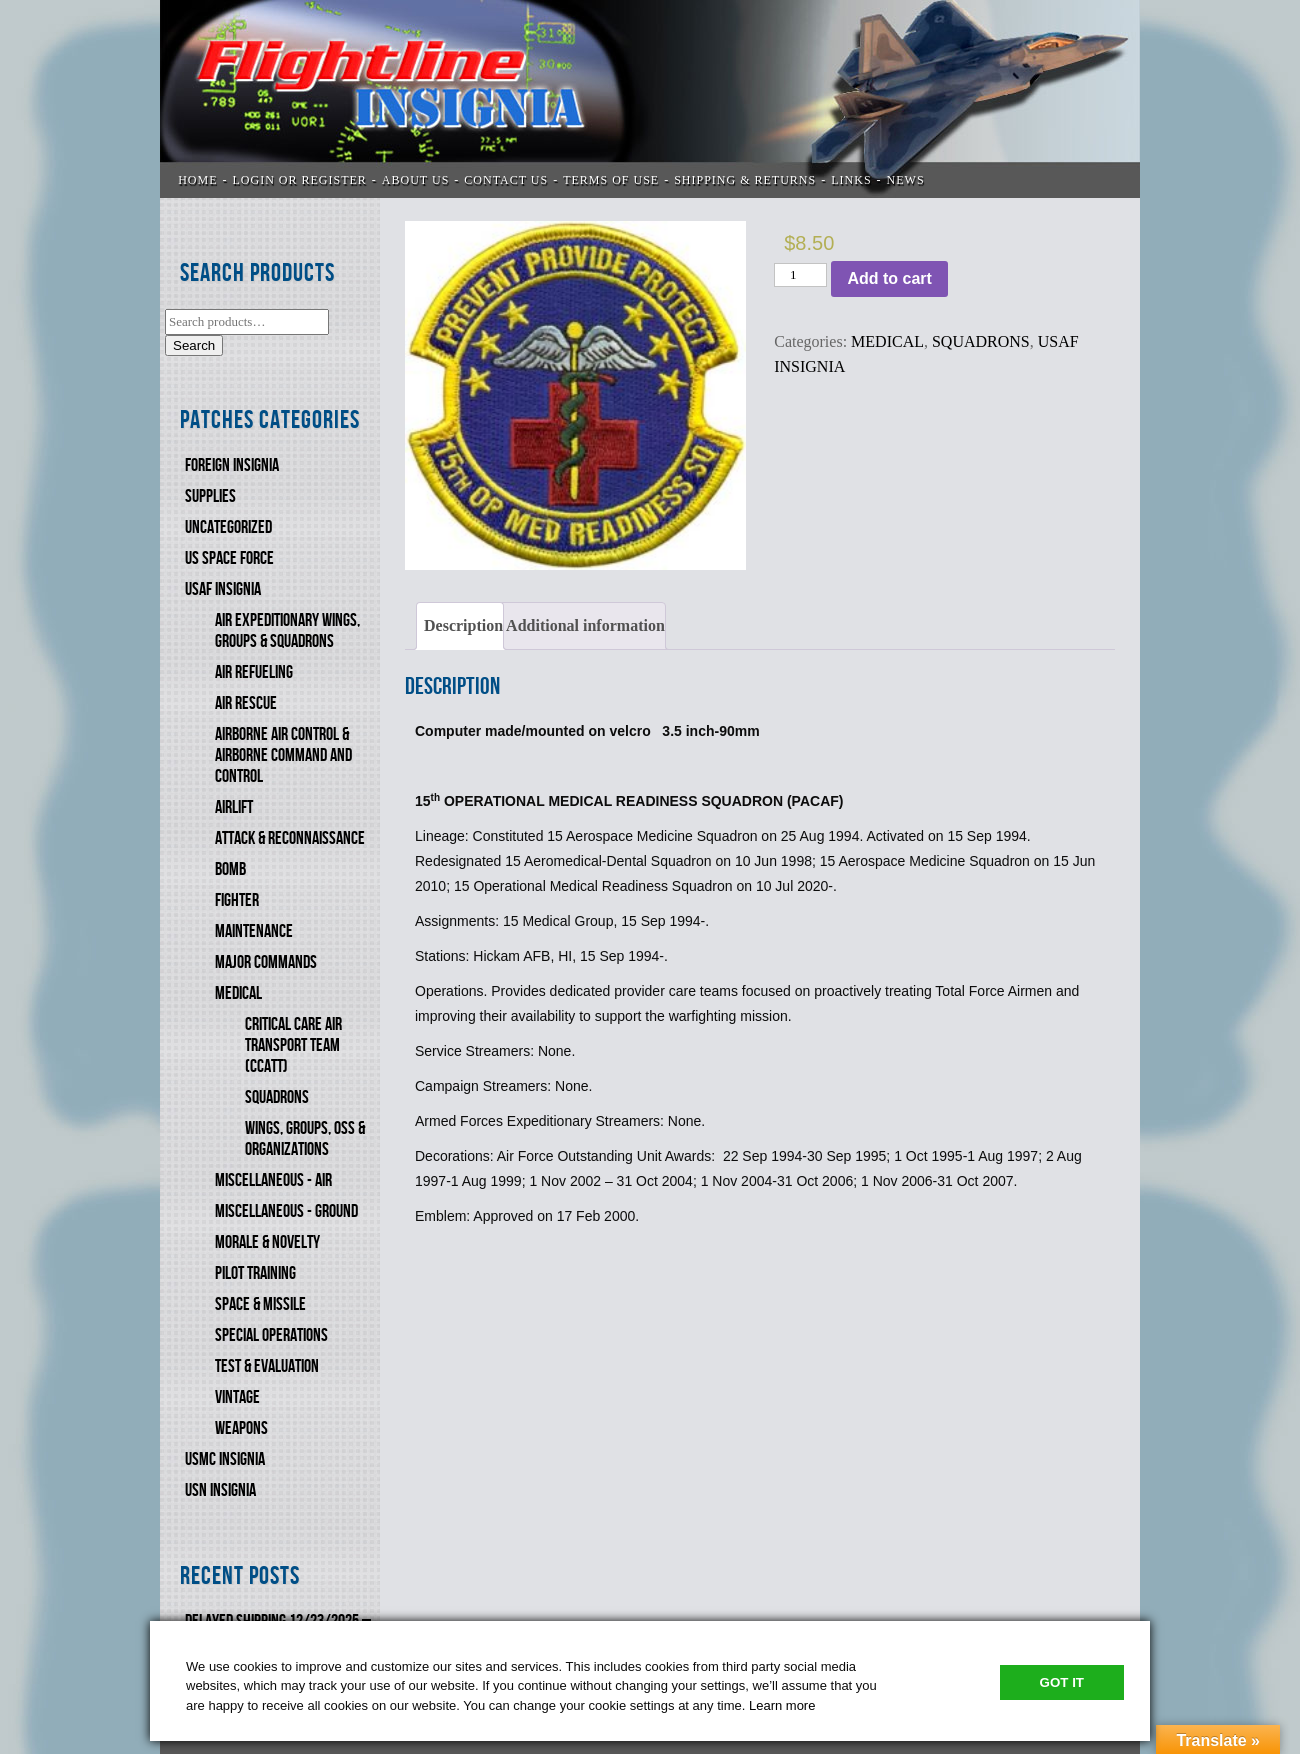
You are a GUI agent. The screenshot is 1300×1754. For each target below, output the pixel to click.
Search (194, 345)
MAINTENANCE (254, 931)
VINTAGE (237, 1397)
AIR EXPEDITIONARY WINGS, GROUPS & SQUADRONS (287, 631)
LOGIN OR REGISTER (300, 180)
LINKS (851, 180)
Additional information (585, 625)
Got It (1062, 1682)
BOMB (230, 869)
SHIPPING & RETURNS (745, 180)
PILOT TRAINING (255, 1273)
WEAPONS (241, 1428)
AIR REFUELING (254, 672)
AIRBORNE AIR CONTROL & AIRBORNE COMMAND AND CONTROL (283, 755)
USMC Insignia (225, 1459)
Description (463, 625)
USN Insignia (220, 1490)
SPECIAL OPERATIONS (271, 1335)
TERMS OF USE (611, 180)
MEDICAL (238, 993)
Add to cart (889, 278)
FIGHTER (237, 900)
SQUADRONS (277, 1097)
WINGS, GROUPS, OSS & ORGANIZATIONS (305, 1139)
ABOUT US (415, 180)
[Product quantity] (800, 275)
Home (197, 180)
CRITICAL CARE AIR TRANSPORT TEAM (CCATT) (293, 1045)
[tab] (460, 626)
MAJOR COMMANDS (266, 962)
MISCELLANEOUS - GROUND (286, 1211)
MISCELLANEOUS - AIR (273, 1180)
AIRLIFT (234, 807)
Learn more (782, 1705)
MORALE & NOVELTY (267, 1242)
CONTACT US (506, 180)
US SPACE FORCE (229, 558)
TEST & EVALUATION (267, 1366)
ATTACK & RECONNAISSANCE (290, 838)
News (906, 180)
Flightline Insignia (650, 99)
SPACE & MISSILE (260, 1304)
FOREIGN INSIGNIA (232, 465)
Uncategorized (228, 527)
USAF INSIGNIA (223, 589)
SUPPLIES (210, 496)
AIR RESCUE (246, 703)
